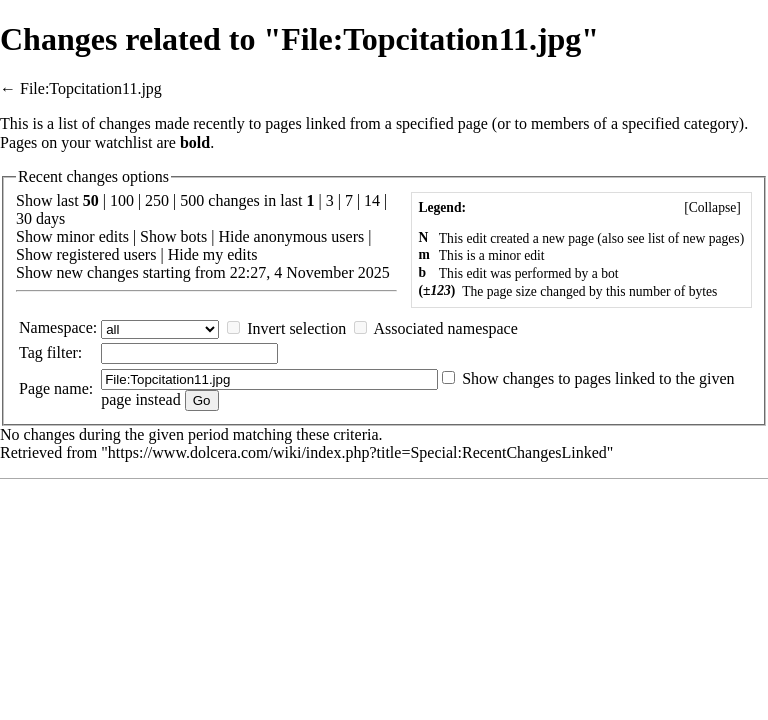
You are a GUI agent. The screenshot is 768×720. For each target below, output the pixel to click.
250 (157, 200)
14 (372, 200)
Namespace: (58, 327)
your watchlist (106, 142)
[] (712, 207)
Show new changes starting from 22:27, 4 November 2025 (203, 272)
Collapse (713, 207)
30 (24, 218)
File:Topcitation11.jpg (91, 88)
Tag (31, 352)
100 (122, 200)
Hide (233, 236)
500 (192, 200)
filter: (50, 352)
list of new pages (694, 238)
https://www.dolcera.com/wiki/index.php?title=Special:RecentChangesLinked (357, 452)
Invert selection (296, 328)
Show (34, 236)
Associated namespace (445, 328)
